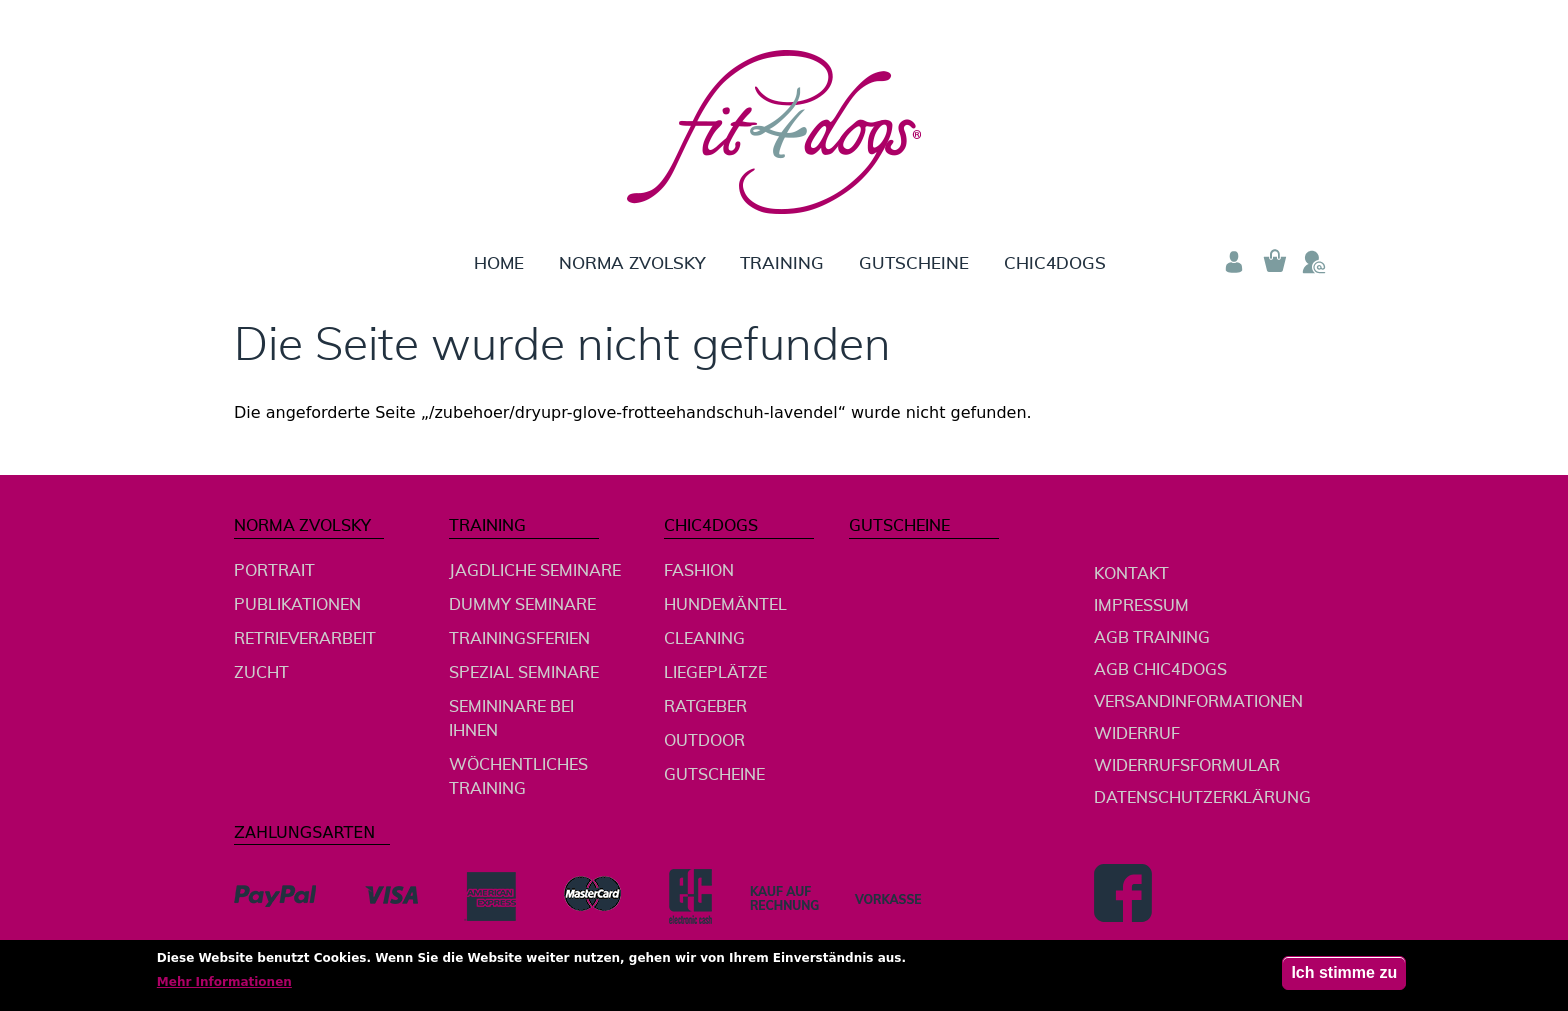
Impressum (1141, 606)
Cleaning (704, 639)
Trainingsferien (519, 639)
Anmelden (1234, 262)
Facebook (1123, 893)
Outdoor (704, 741)
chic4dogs (1055, 263)
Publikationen (297, 605)
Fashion (699, 571)
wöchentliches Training (518, 777)
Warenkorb (1274, 262)
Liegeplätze (715, 673)
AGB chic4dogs (1160, 670)
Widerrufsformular (1187, 766)
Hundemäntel (725, 605)
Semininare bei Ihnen (511, 719)
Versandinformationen (1198, 702)
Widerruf (1137, 734)
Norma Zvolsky (632, 263)
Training (782, 263)
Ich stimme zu (1344, 977)
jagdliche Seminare (535, 571)
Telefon (1314, 262)
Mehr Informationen (224, 987)
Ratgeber (705, 707)
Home (499, 263)
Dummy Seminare (522, 605)
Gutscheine (914, 263)
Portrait (274, 571)
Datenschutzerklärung (1202, 798)
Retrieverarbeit (305, 639)
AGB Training (1152, 638)
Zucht (261, 673)
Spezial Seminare (524, 673)
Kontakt (1131, 574)
